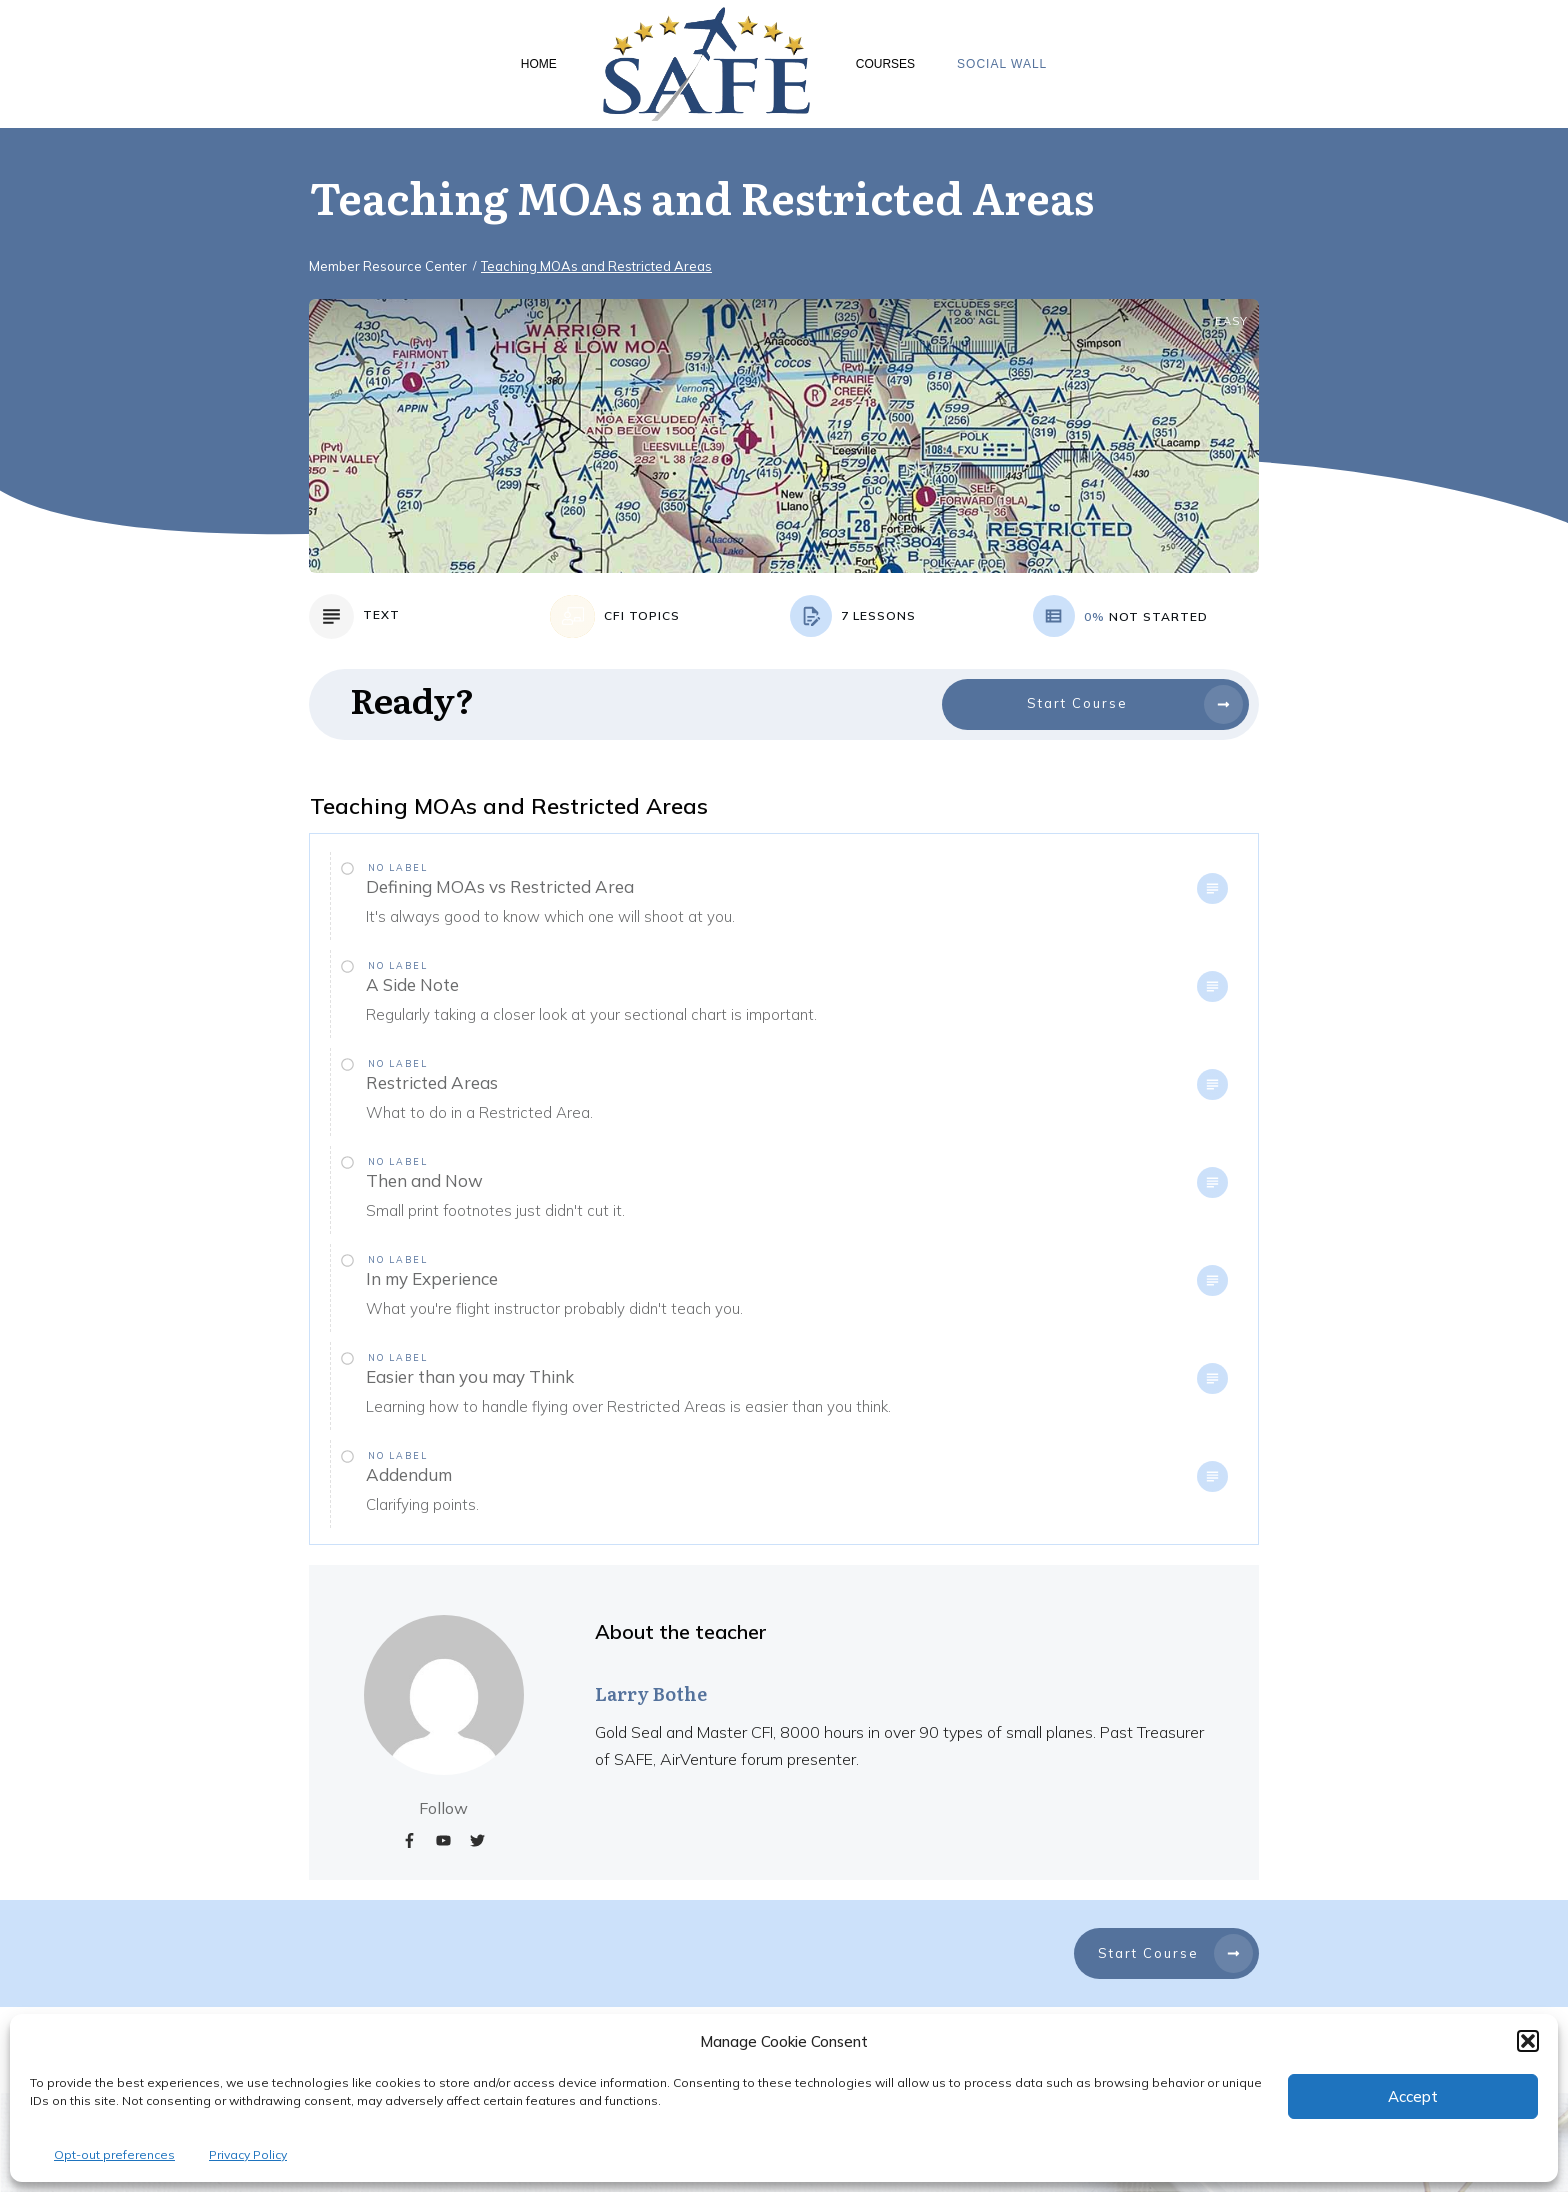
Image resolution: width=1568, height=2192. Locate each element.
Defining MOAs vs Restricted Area (500, 886)
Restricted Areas (432, 1082)
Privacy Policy (248, 2154)
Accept (1413, 2096)
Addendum (409, 1474)
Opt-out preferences (114, 2154)
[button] (1528, 2041)
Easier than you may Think (470, 1376)
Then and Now (424, 1180)
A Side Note (412, 984)
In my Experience (432, 1278)
